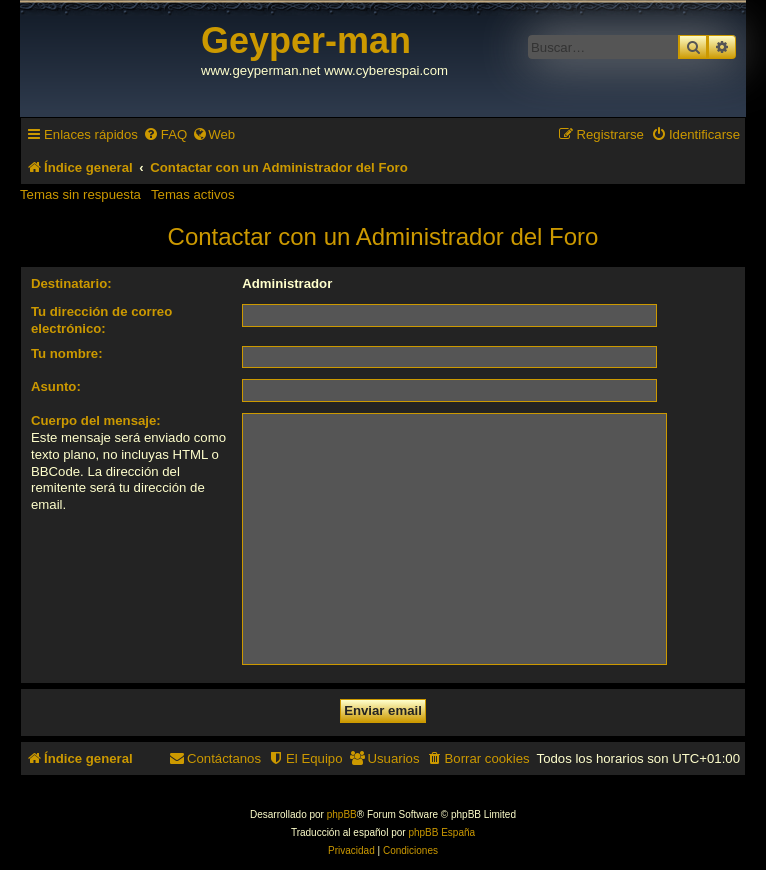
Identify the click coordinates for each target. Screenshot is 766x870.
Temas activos (193, 194)
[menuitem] (165, 134)
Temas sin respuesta (80, 194)
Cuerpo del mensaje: (96, 420)
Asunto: (56, 386)
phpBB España (441, 832)
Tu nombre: (67, 353)
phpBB (342, 814)
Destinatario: (71, 283)
